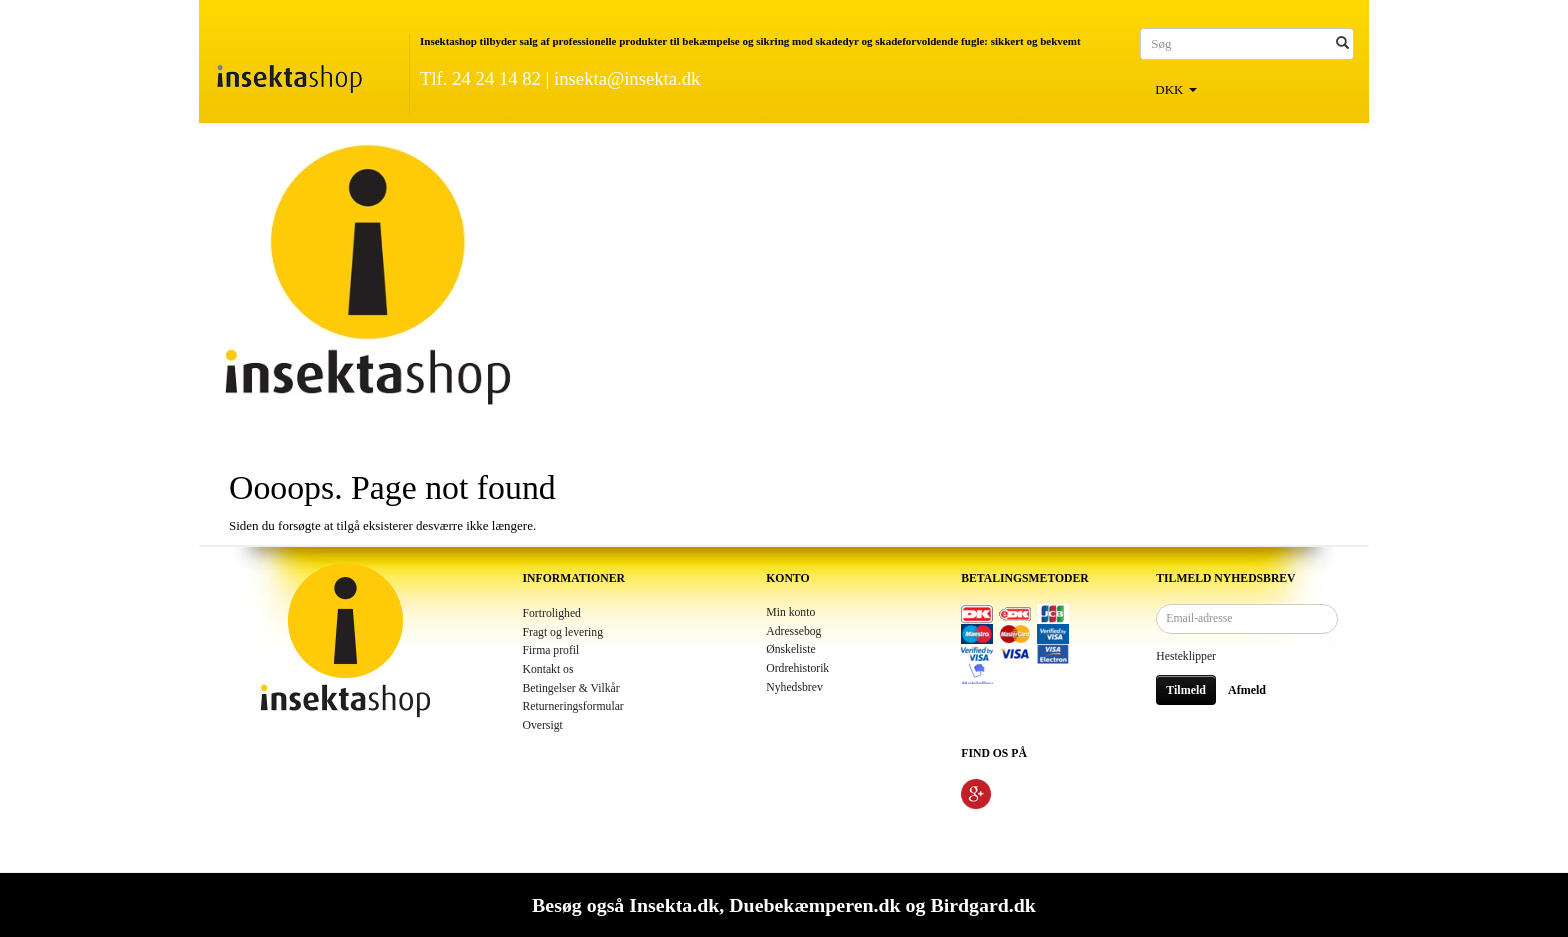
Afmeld (1247, 690)
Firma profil (551, 650)
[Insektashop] (289, 74)
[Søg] (1342, 43)
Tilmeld (1186, 690)
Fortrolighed (552, 613)
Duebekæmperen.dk (814, 905)
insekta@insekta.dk (627, 78)
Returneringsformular (573, 706)
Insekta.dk (674, 905)
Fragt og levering (563, 632)
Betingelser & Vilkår (571, 688)
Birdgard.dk (982, 905)
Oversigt (543, 725)
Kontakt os (548, 669)
